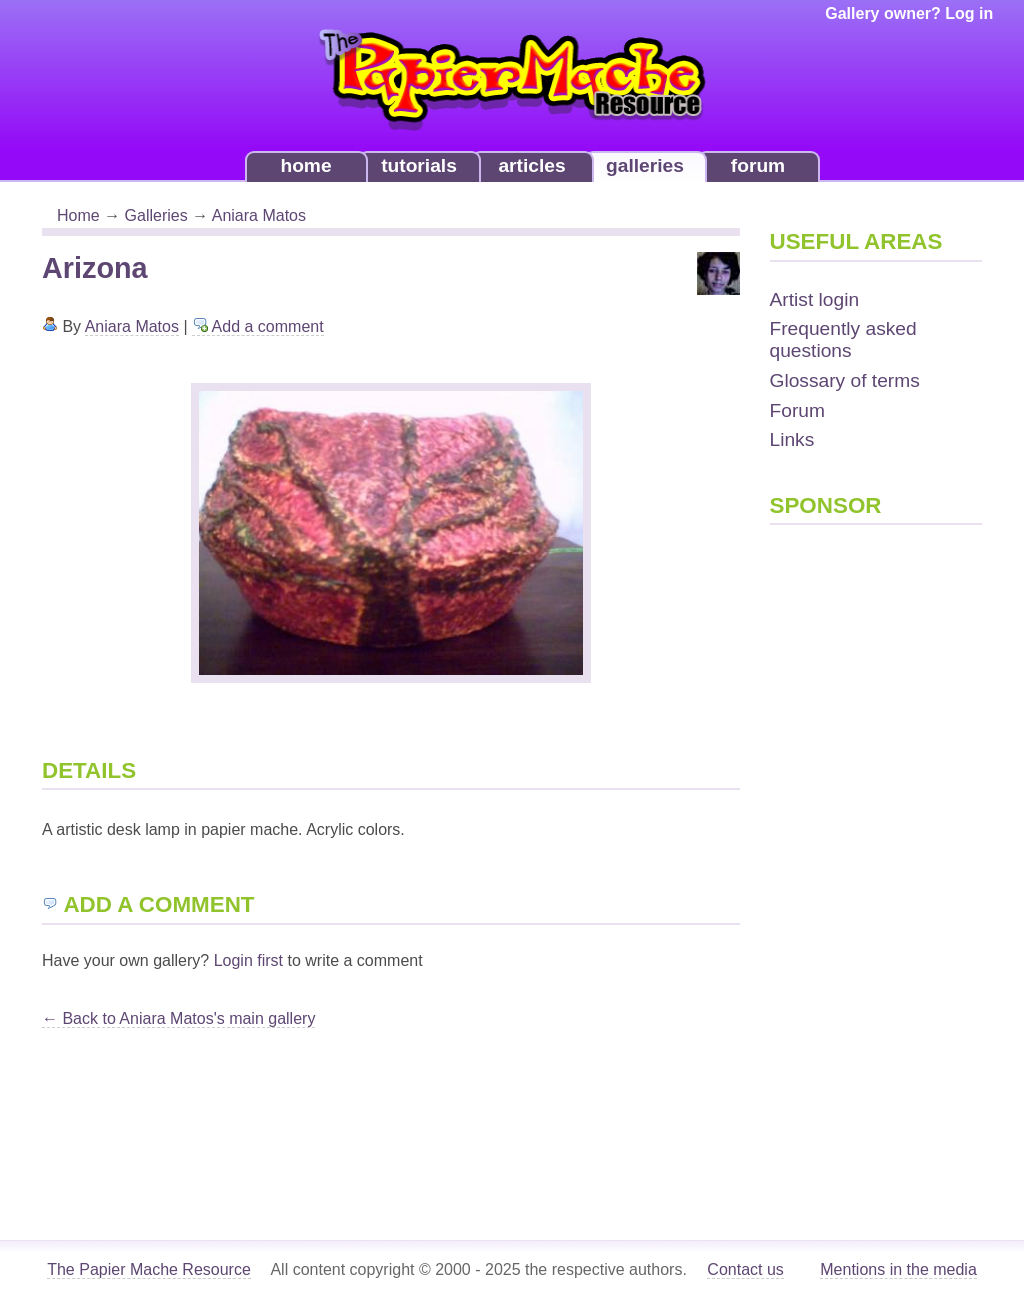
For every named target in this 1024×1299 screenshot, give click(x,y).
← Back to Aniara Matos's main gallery (178, 1018)
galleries (645, 165)
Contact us (745, 1269)
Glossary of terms (845, 380)
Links (792, 439)
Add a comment (258, 326)
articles (531, 165)
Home (78, 215)
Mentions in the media (898, 1269)
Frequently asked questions (843, 339)
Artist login (815, 299)
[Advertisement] (850, 852)
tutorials (419, 165)
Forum (797, 410)
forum (758, 165)
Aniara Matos (259, 215)
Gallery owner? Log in (909, 13)
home (305, 165)
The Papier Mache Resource (149, 1269)
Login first (248, 960)
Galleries (156, 215)
